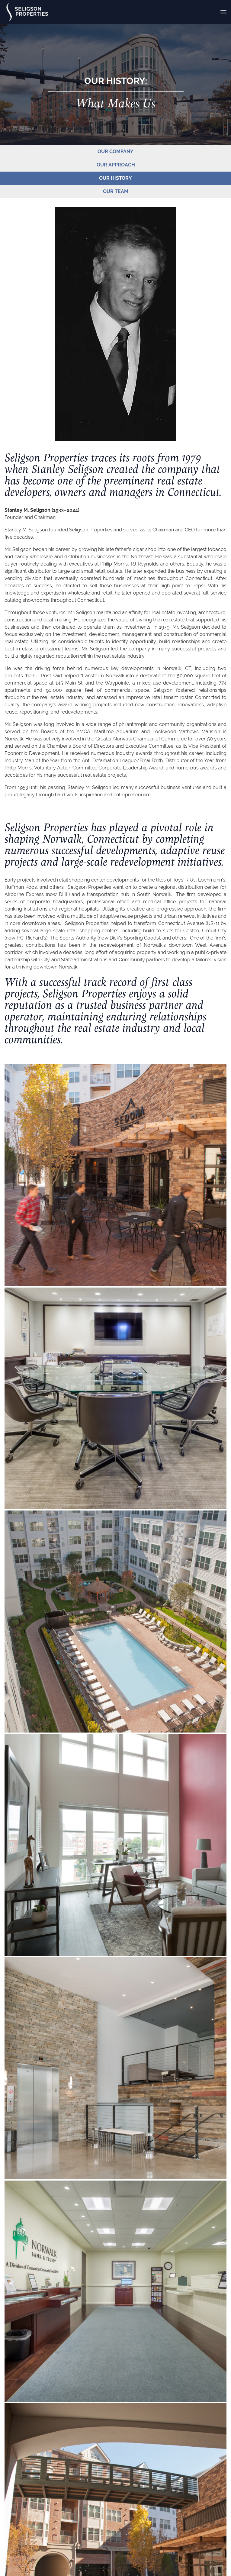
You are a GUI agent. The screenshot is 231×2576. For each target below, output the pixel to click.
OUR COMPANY (115, 151)
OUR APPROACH (116, 165)
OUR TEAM (115, 191)
